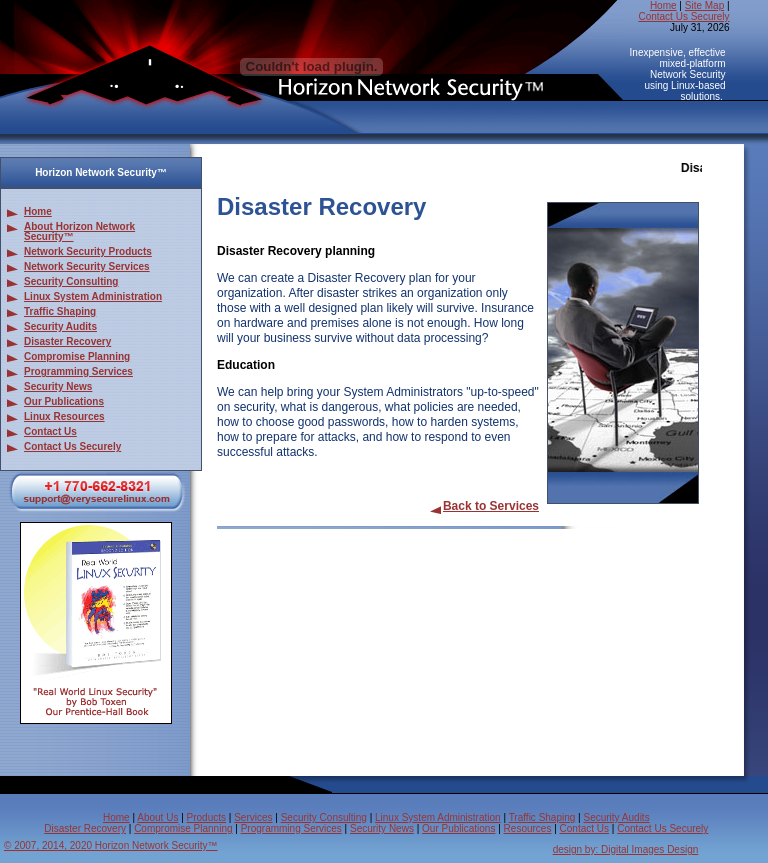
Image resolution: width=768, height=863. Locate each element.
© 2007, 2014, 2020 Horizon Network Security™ (111, 845)
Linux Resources (64, 416)
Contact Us (50, 431)
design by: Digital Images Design (626, 849)
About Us (157, 817)
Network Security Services (87, 266)
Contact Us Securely (683, 16)
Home (663, 5)
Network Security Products (88, 251)
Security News (58, 386)
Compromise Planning (77, 356)
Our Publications (64, 401)
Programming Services (78, 371)
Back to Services (483, 506)
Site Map (704, 5)
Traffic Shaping (60, 311)
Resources (528, 828)
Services (253, 817)
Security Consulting (71, 281)
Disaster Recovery (67, 341)
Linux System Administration (93, 296)
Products (206, 817)
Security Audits (60, 326)
